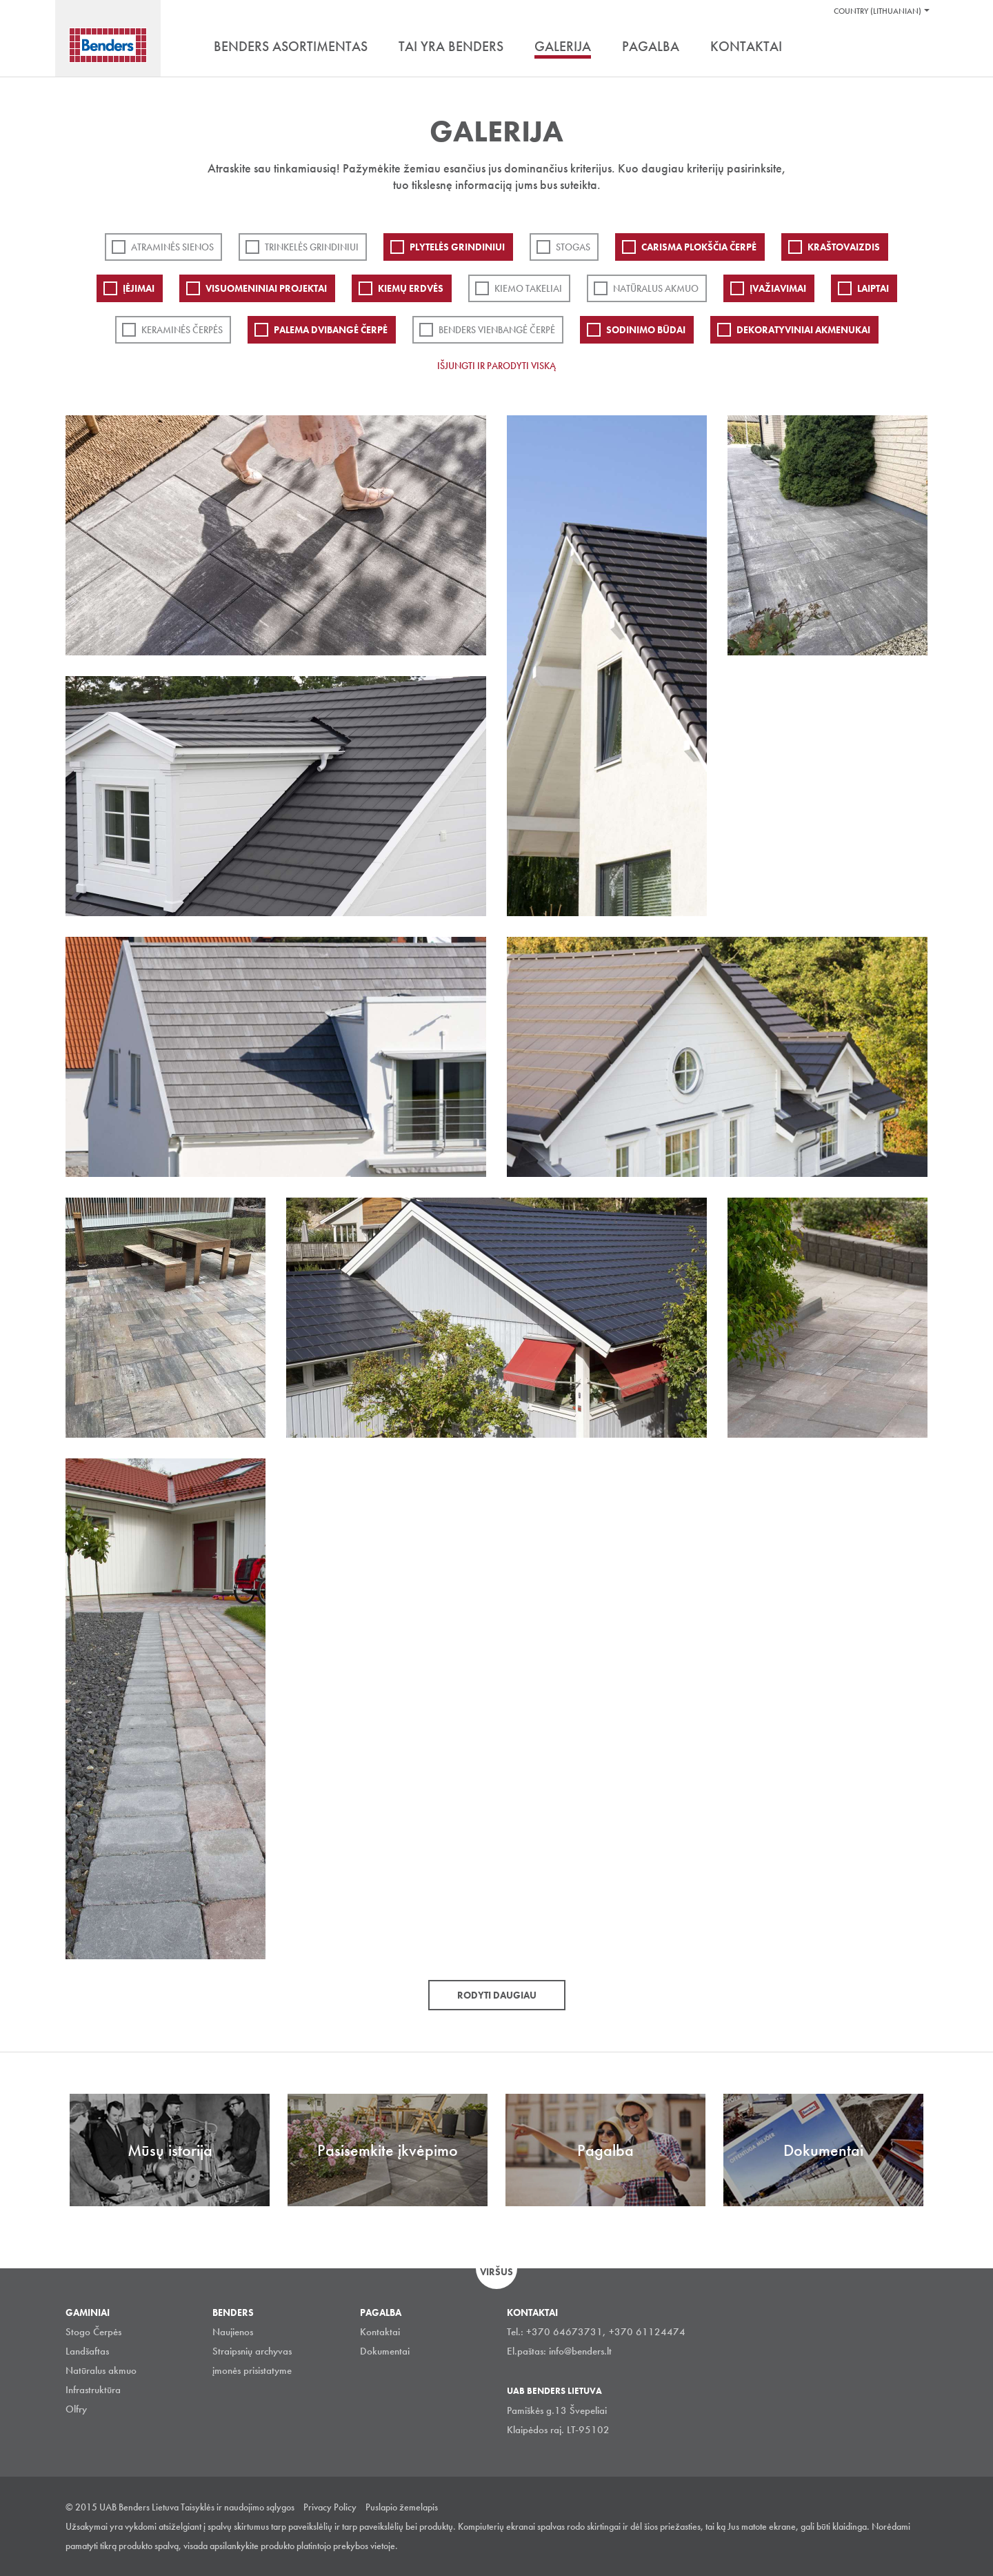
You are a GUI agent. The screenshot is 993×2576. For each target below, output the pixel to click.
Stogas (573, 247)
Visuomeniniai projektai (266, 288)
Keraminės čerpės (182, 330)
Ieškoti (917, 47)
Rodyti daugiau (496, 1995)
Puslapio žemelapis (401, 2507)
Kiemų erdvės (410, 288)
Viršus (496, 2272)
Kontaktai (380, 2332)
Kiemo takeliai (528, 288)
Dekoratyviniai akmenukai (803, 330)
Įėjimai (138, 288)
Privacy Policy (330, 2507)
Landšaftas (87, 2351)
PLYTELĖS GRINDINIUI (457, 247)
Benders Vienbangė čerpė (497, 330)
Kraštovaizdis (844, 247)
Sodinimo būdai (645, 330)
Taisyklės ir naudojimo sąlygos (237, 2507)
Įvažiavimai (778, 288)
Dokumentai (385, 2351)
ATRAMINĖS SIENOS (172, 247)
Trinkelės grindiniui (312, 247)
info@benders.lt (580, 2351)
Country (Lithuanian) (877, 11)
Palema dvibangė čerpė (331, 330)
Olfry (76, 2409)
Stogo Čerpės (93, 2332)
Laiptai (873, 288)
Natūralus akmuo (656, 288)
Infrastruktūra (93, 2390)
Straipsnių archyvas (252, 2351)
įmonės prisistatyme (252, 2370)
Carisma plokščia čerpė (698, 247)
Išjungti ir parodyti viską (496, 365)
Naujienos (232, 2332)
